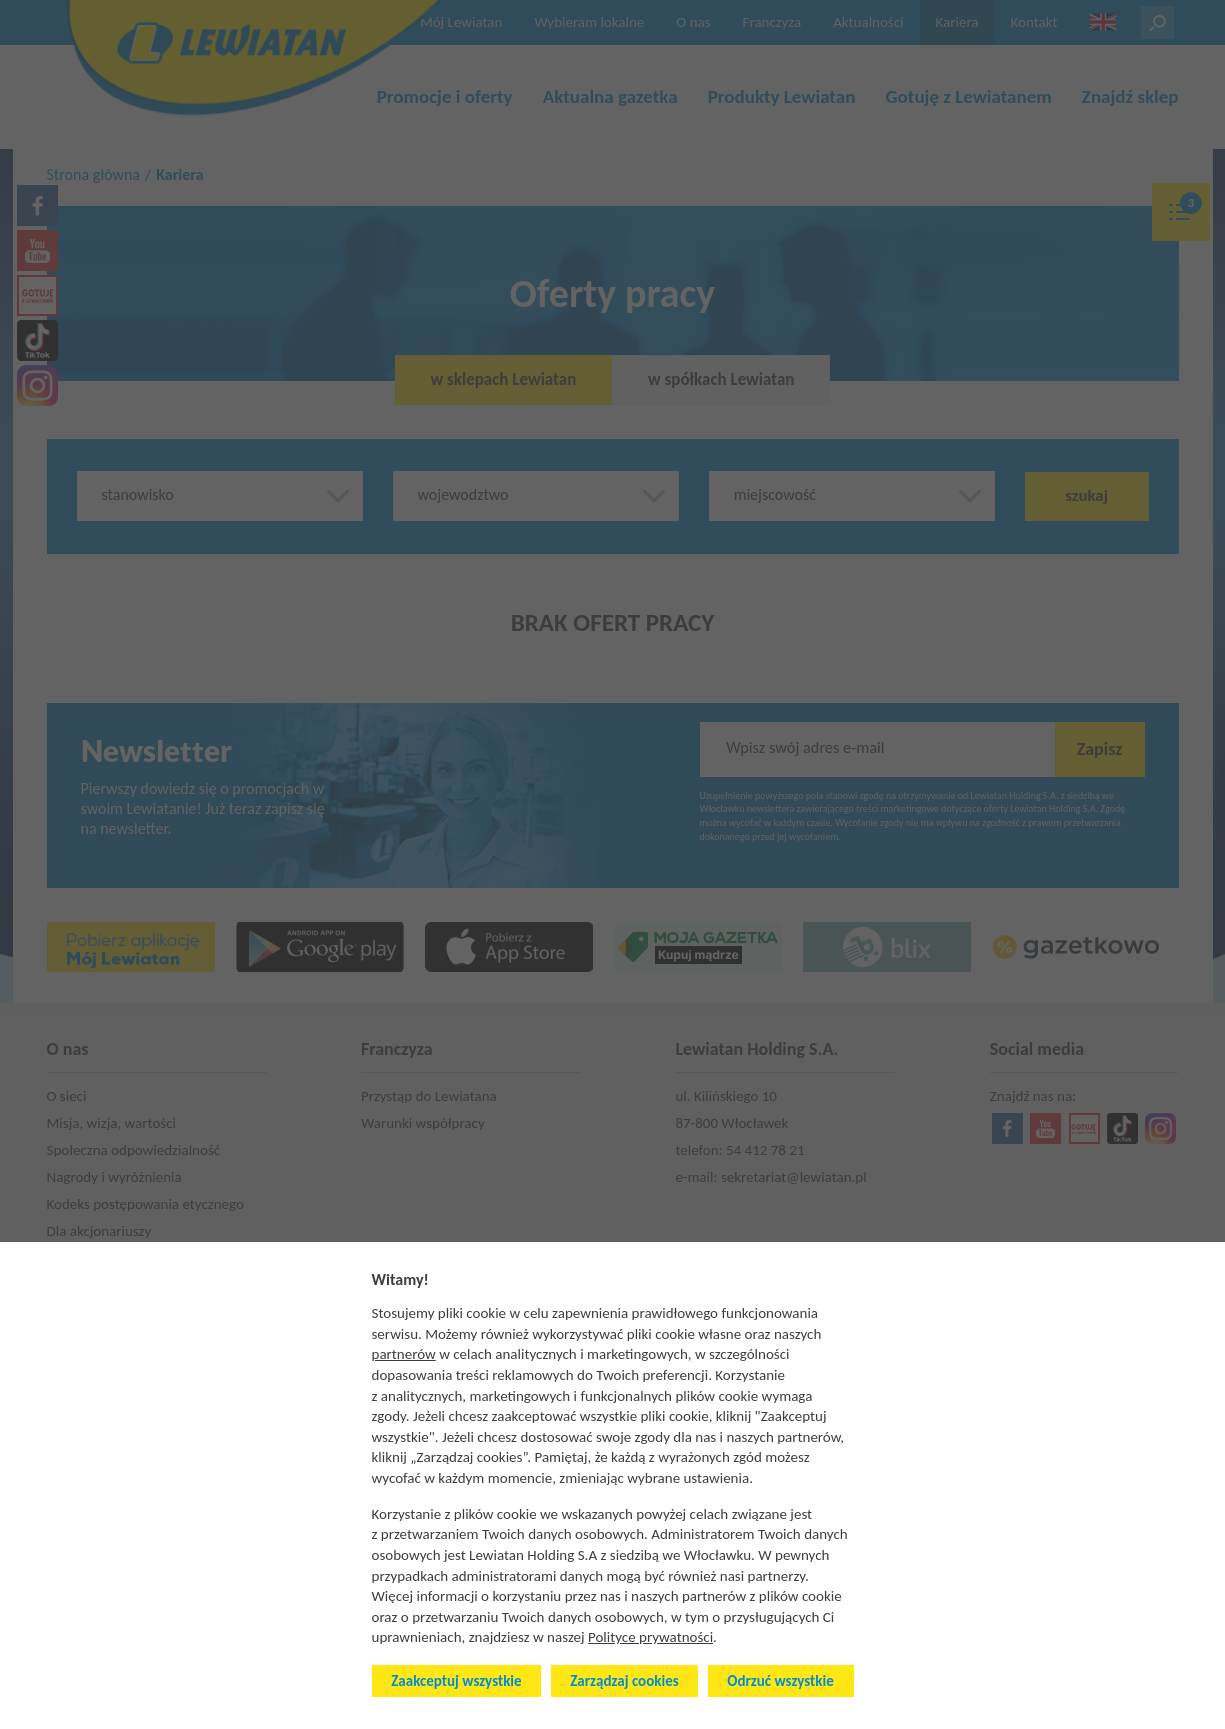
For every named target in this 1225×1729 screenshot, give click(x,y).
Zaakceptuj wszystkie (456, 1681)
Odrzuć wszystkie (780, 1681)
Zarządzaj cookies (624, 1681)
